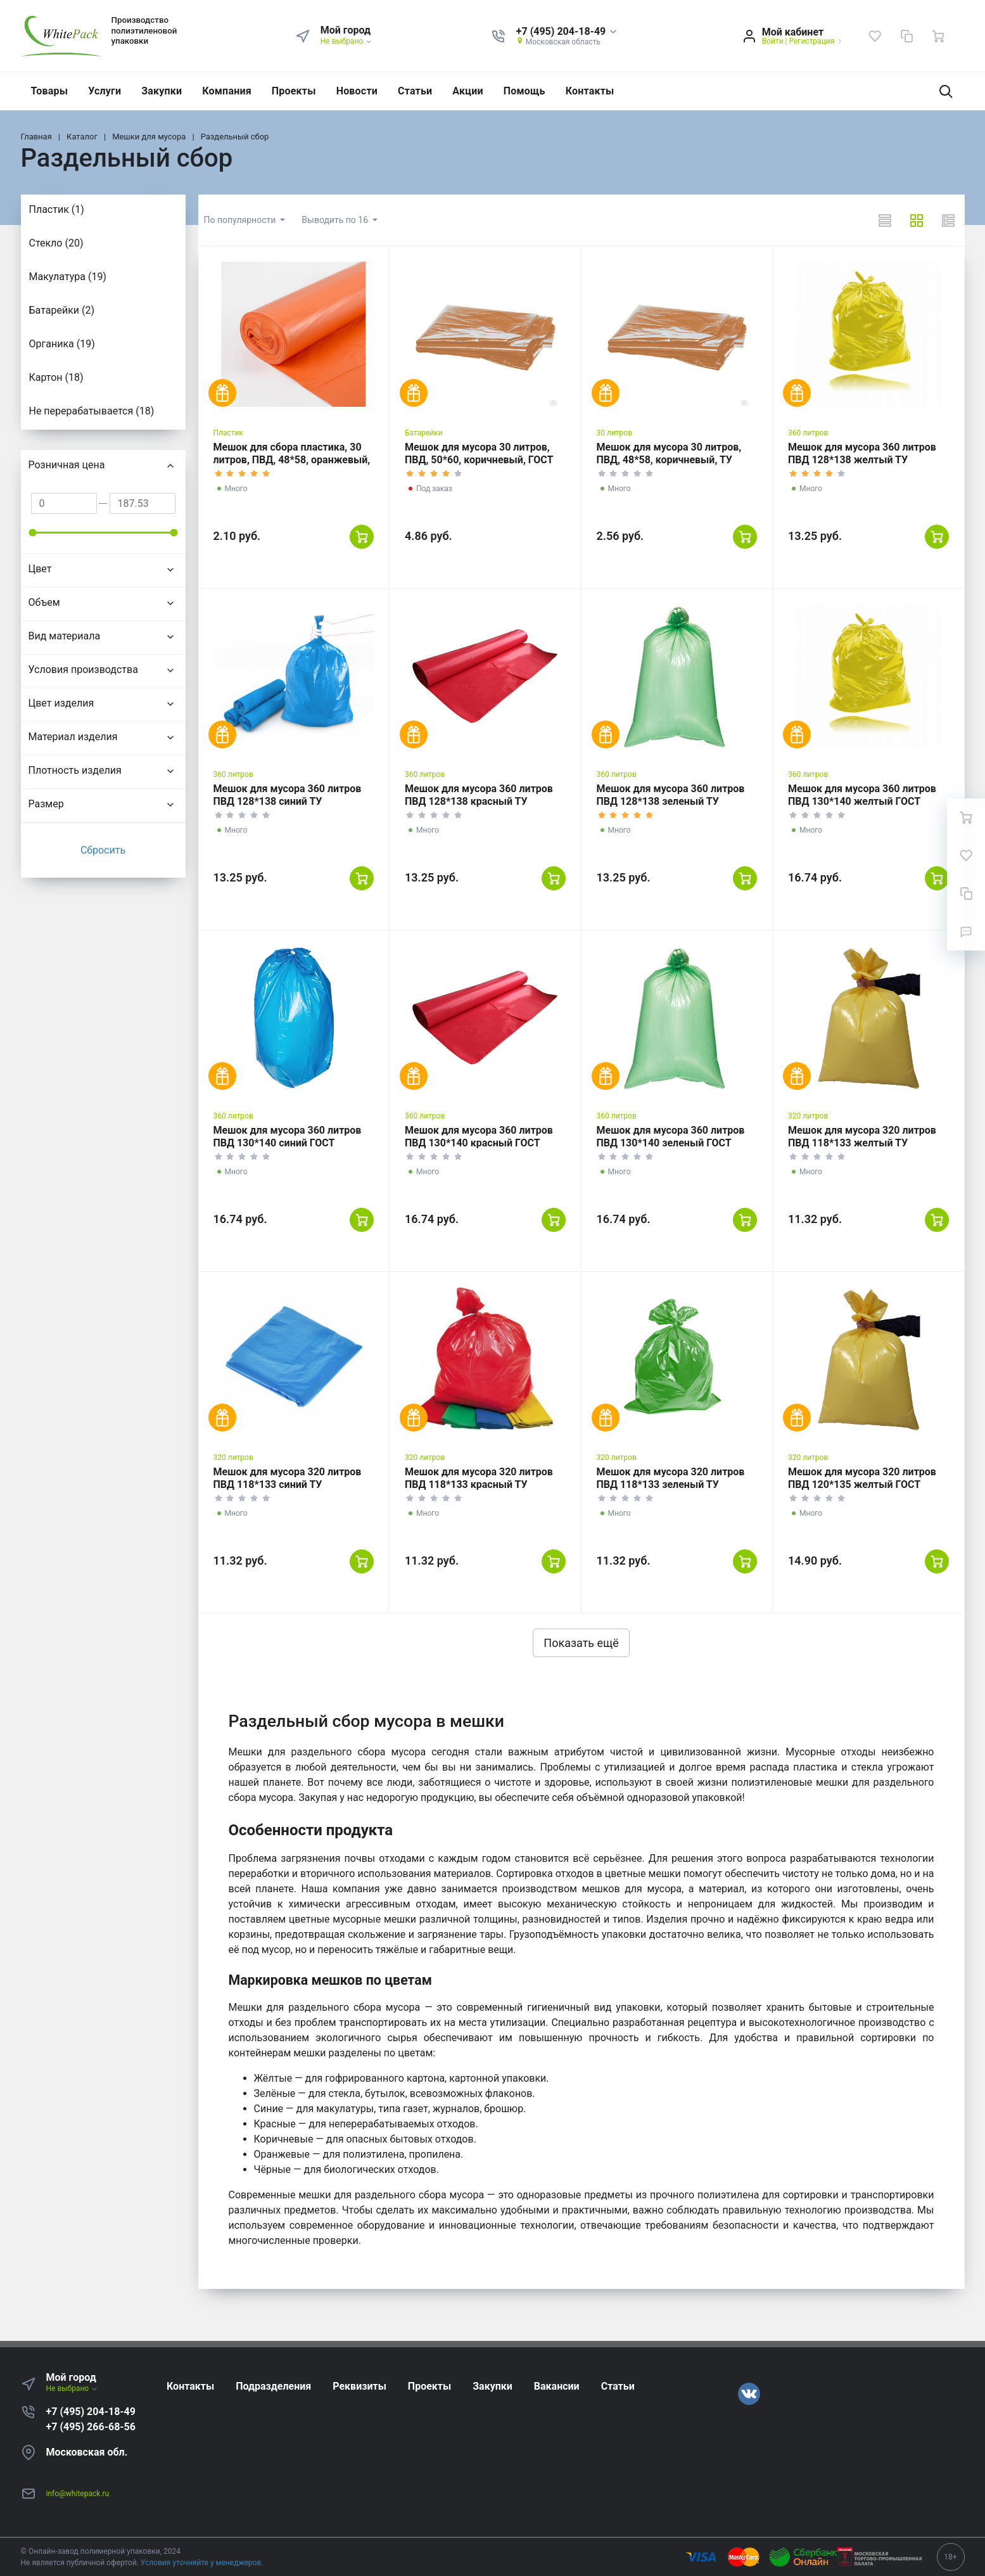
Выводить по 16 (336, 220)
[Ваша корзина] (938, 36)
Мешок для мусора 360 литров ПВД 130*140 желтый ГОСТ (862, 795)
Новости (357, 91)
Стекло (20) (56, 243)
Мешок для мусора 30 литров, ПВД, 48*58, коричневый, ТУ (669, 453)
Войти (773, 41)
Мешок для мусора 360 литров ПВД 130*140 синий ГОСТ (287, 1136)
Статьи (415, 91)
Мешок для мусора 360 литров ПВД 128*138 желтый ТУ (862, 453)
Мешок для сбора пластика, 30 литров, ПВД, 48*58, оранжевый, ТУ (292, 459)
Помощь (524, 91)
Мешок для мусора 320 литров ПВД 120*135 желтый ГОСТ (862, 1478)
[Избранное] (875, 36)
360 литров (808, 432)
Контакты (590, 91)
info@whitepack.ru (78, 2493)
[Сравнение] (906, 36)
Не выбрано (347, 41)
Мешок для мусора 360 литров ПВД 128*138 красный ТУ (479, 795)
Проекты (294, 91)
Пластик (228, 432)
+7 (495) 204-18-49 (91, 2412)
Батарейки (424, 432)
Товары (49, 91)
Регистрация (811, 41)
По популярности (241, 220)
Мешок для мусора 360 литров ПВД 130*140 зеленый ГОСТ (671, 1136)
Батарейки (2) (62, 310)
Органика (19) (62, 344)
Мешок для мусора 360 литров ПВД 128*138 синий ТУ (287, 795)
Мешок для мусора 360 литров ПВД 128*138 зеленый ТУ (671, 795)
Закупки (161, 91)
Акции (467, 91)
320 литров (808, 1116)
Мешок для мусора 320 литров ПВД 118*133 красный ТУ (479, 1478)
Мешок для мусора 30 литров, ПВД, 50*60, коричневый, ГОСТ (479, 453)
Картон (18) (56, 377)
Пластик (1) (56, 209)
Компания (226, 91)
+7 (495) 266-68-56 (91, 2427)
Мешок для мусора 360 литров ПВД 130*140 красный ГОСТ (479, 1136)
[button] (567, 32)
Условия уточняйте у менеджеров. (202, 2562)
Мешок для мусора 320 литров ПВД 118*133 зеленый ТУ (671, 1478)
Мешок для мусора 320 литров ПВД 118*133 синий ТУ (287, 1478)
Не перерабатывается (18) (92, 411)
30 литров (615, 432)
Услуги (104, 91)
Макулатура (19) (67, 277)
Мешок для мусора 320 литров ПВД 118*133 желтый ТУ (862, 1136)
